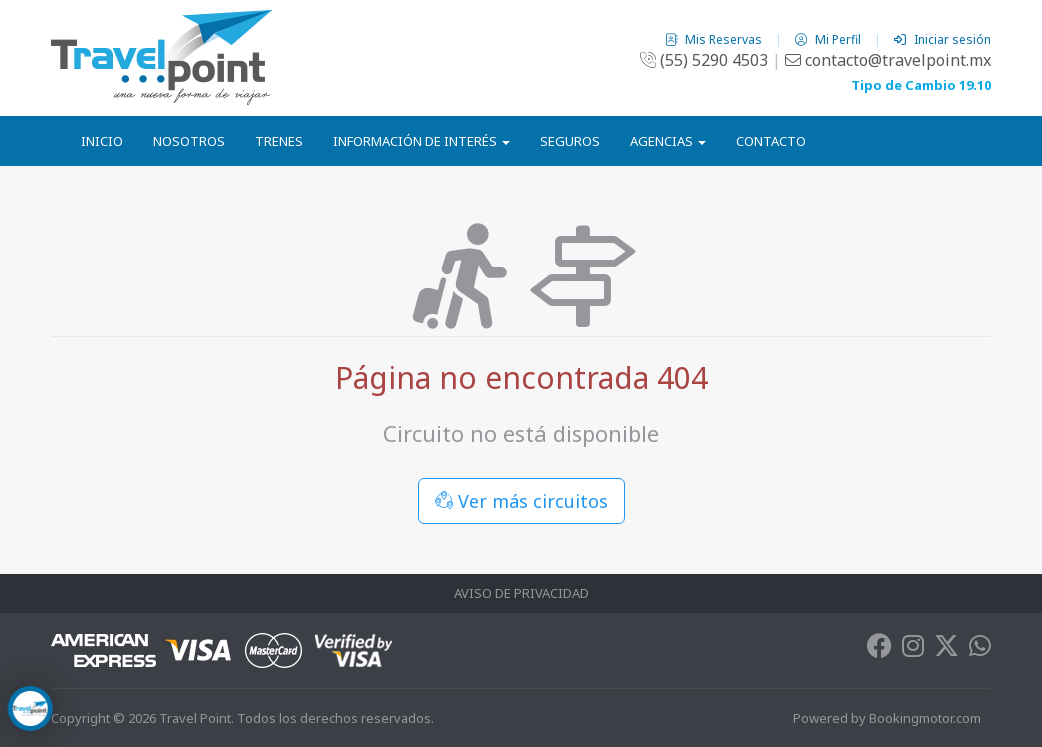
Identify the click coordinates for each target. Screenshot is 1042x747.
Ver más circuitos (521, 501)
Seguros (570, 141)
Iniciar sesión (942, 39)
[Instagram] (913, 650)
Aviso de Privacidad (521, 593)
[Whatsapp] (980, 650)
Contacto (771, 141)
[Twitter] (946, 650)
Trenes (279, 141)
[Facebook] (879, 650)
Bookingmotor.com (925, 718)
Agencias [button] (668, 141)
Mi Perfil (829, 39)
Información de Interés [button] (421, 141)
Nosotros (189, 141)
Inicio (102, 141)
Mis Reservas (715, 39)
